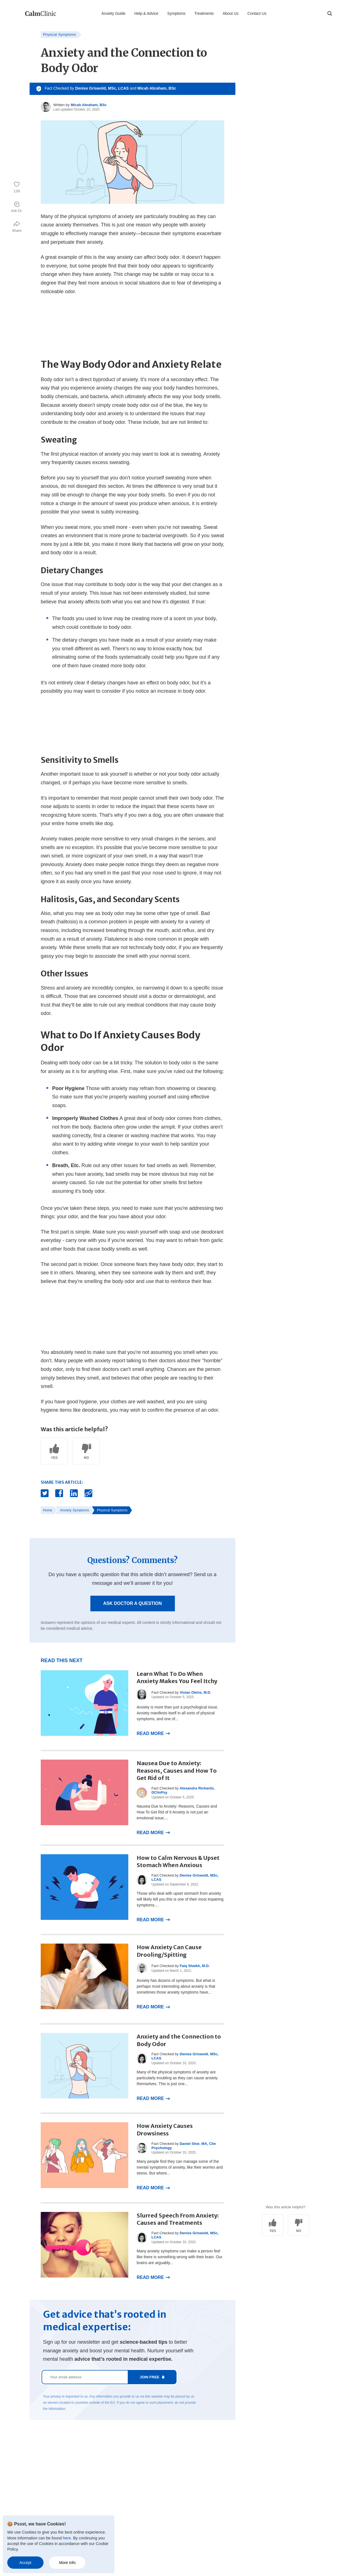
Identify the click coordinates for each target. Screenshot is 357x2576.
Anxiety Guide (114, 13)
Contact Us (256, 13)
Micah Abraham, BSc (157, 88)
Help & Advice (146, 13)
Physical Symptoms (59, 34)
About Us (230, 13)
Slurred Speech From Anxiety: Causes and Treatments (178, 2219)
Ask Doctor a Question (132, 1603)
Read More (150, 1733)
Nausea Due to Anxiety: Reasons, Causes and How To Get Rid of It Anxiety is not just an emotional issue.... (177, 1812)
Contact (103, 2483)
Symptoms (176, 13)
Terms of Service (110, 2494)
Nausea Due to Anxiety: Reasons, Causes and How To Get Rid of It (177, 1770)
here (67, 2538)
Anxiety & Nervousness (45, 2483)
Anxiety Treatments (42, 2473)
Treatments (204, 13)
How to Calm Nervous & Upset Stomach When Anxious (178, 1861)
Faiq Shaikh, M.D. (195, 1966)
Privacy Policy (108, 2504)
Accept (26, 2562)
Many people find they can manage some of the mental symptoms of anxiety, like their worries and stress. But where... (180, 2167)
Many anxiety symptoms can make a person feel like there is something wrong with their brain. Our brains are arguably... (179, 2257)
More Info (67, 2562)
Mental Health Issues (43, 2494)
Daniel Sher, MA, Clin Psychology (183, 2146)
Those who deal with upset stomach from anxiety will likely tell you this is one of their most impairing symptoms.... (180, 1899)
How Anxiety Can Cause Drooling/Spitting (169, 1951)
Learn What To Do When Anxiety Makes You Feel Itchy (177, 1677)
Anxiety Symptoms (74, 1510)
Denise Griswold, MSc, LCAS (102, 88)
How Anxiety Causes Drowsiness (165, 2129)
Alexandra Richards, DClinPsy (183, 1790)
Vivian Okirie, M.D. (195, 1692)
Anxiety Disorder (39, 2514)
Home (47, 1510)
